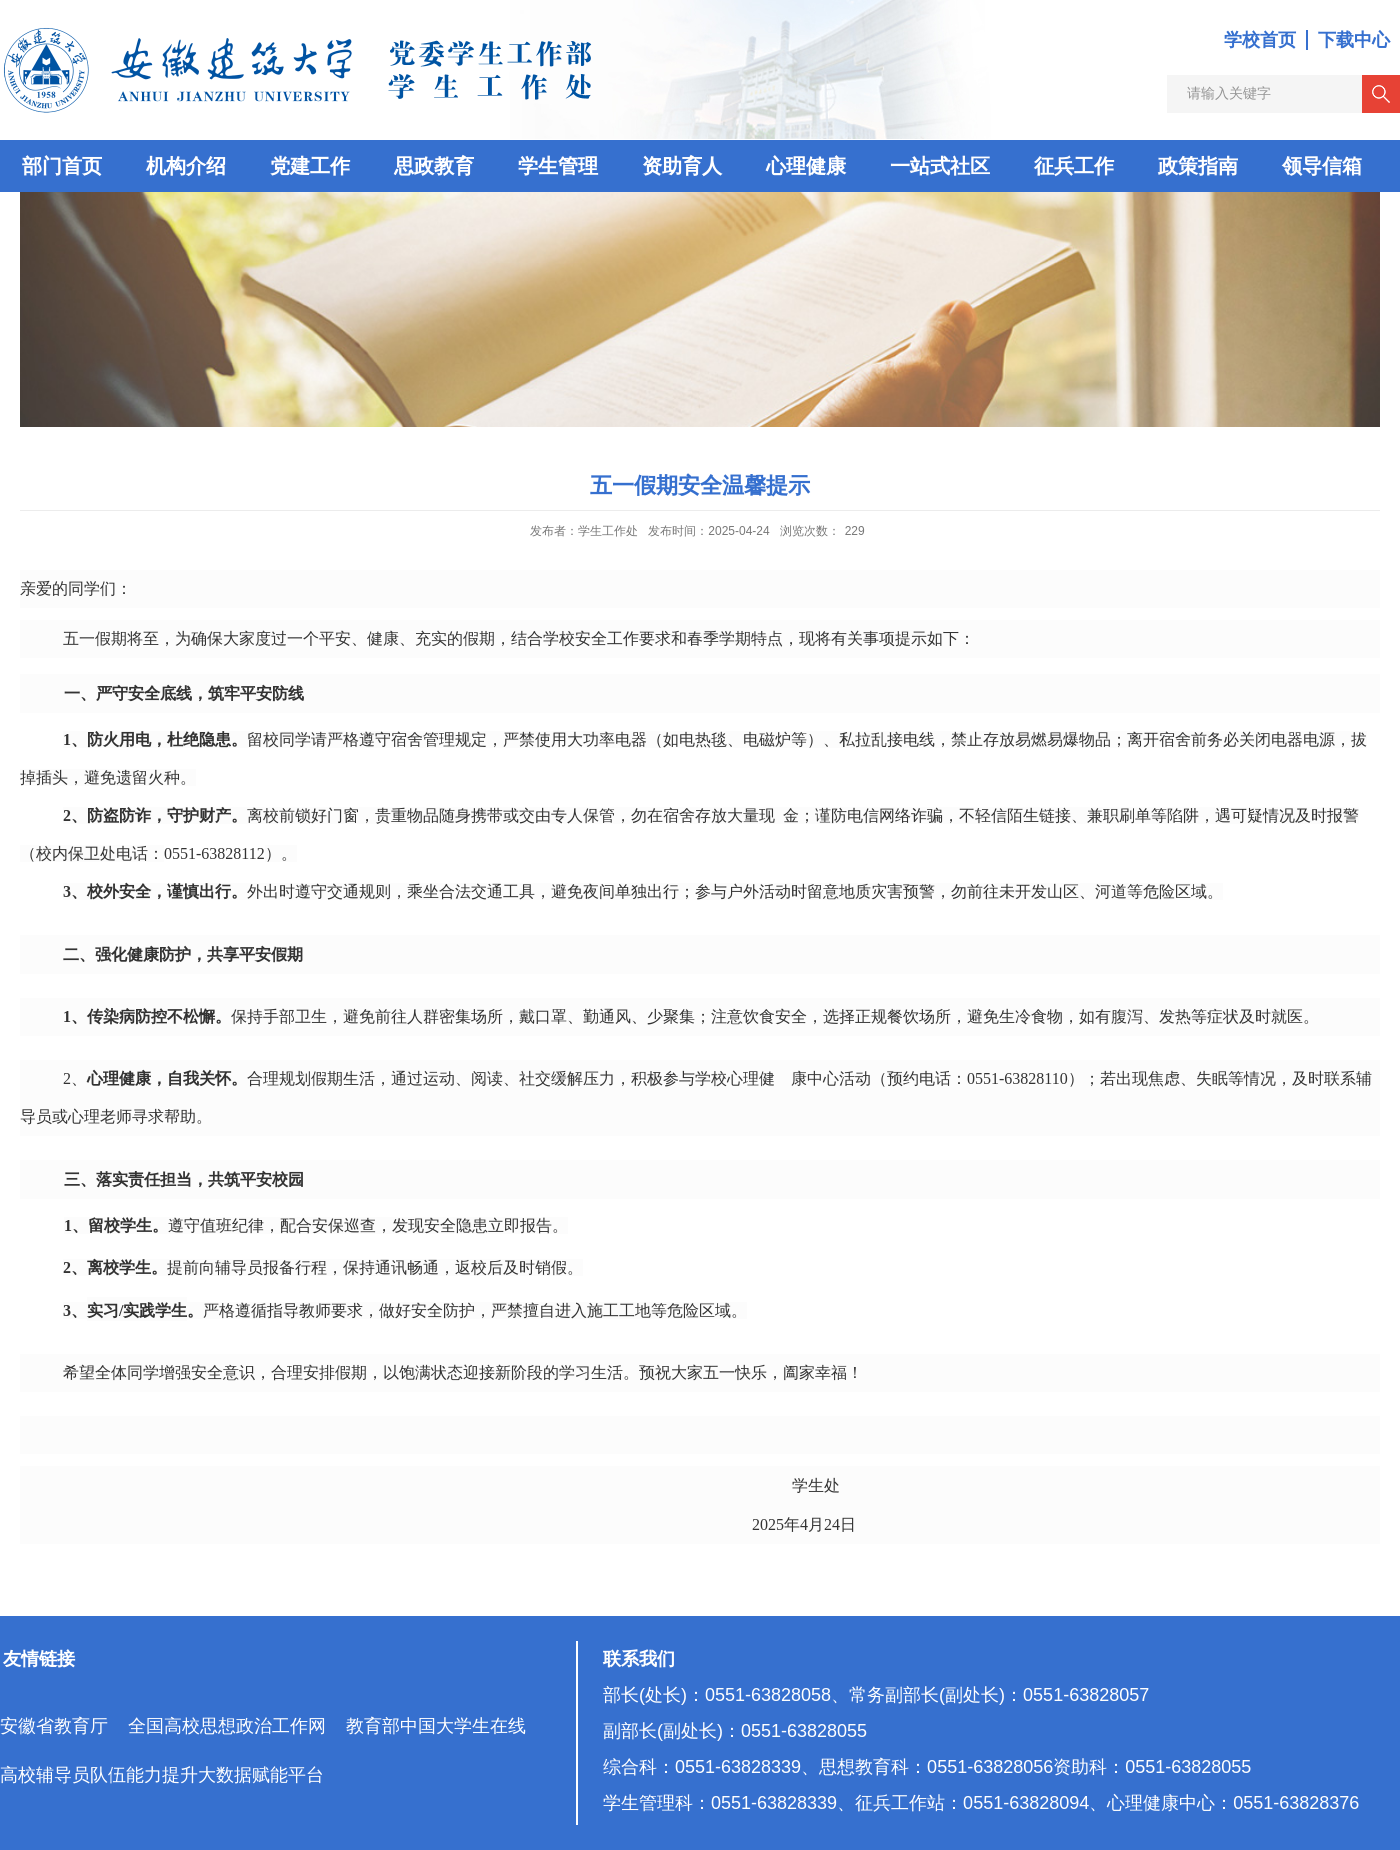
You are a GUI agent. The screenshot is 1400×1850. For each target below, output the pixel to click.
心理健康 (806, 166)
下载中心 (1354, 40)
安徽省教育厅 (54, 1726)
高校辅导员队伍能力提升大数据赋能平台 (162, 1775)
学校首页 (1260, 40)
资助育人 (682, 166)
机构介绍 (186, 166)
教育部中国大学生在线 (436, 1726)
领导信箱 (1322, 166)
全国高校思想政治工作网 (227, 1726)
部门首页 (62, 166)
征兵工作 (1074, 166)
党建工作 (310, 166)
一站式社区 (940, 166)
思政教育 (434, 166)
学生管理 (558, 166)
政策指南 (1198, 166)
